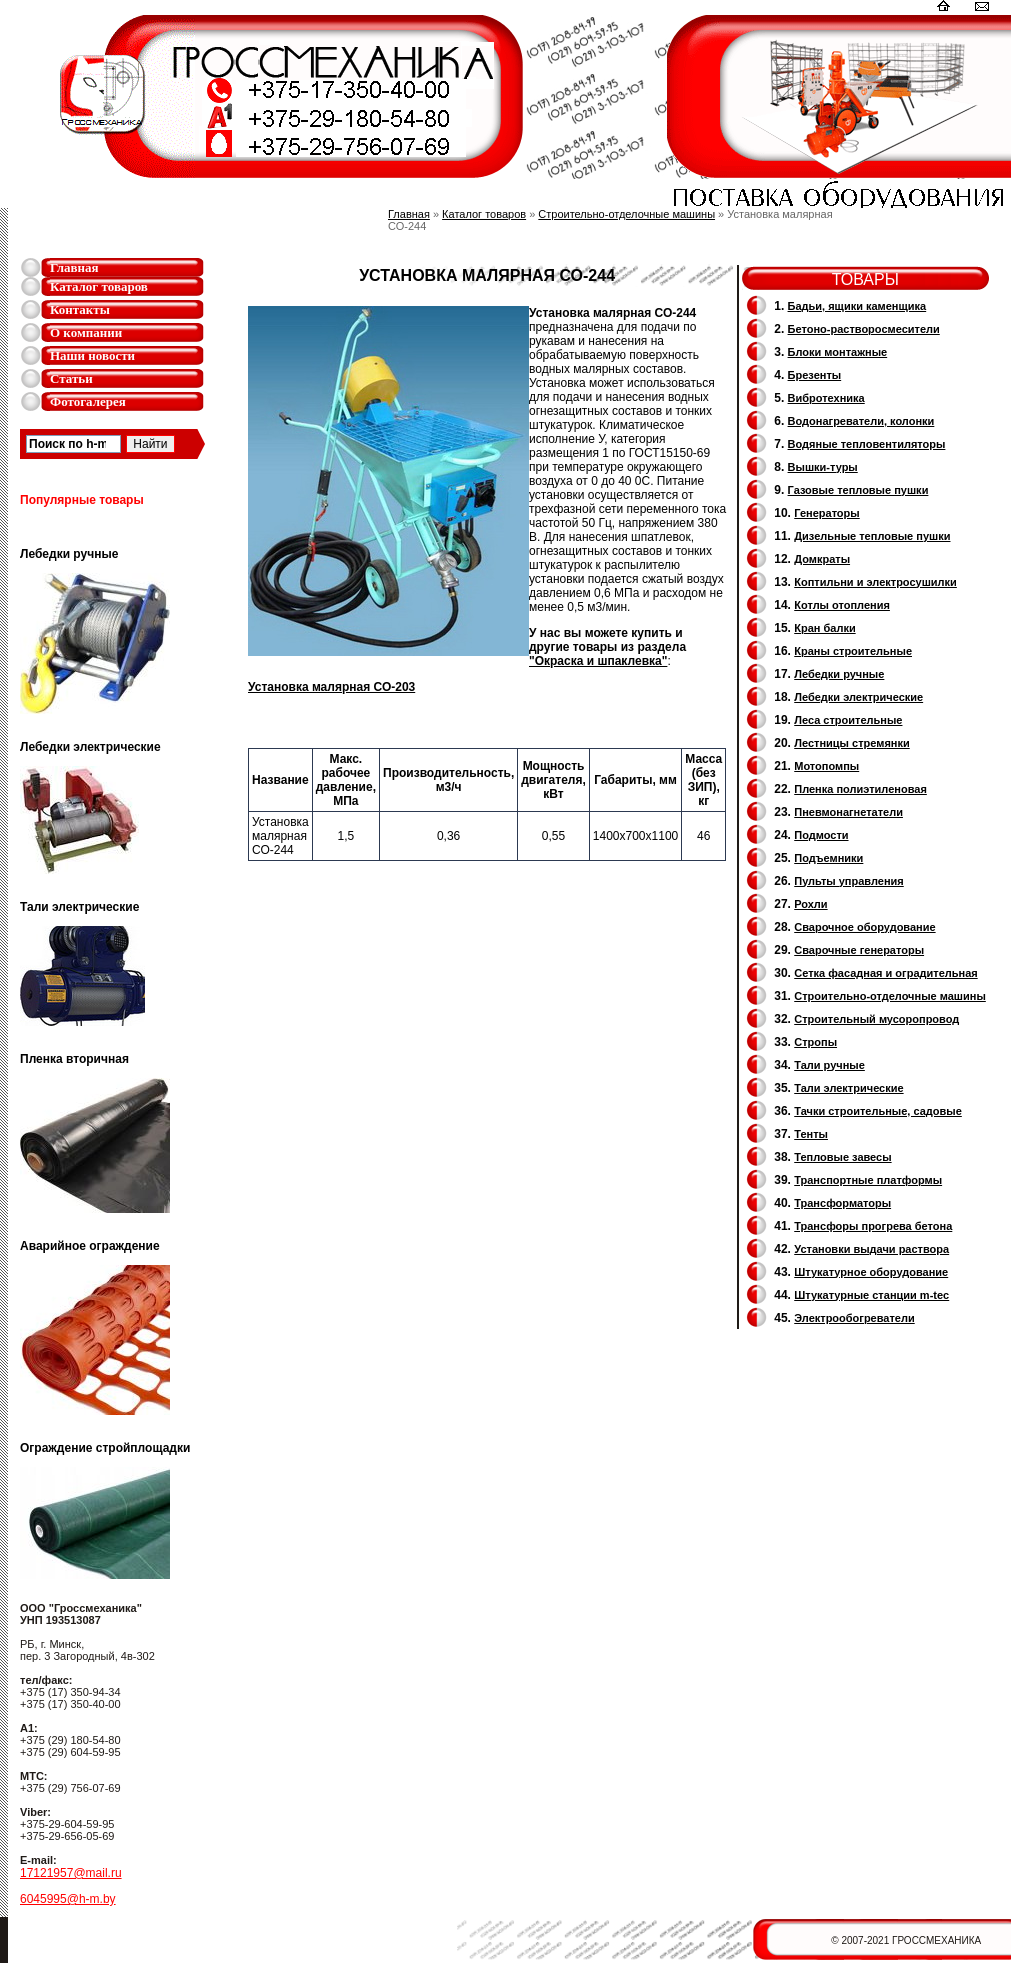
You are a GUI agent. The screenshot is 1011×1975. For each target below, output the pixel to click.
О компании (86, 332)
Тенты (811, 1134)
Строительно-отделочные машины (626, 214)
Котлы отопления (842, 605)
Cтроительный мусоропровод (876, 1019)
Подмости (821, 835)
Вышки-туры (823, 467)
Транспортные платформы (868, 1180)
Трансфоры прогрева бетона (873, 1226)
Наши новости (92, 355)
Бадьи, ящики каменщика (857, 306)
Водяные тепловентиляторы (867, 444)
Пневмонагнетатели (848, 812)
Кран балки (824, 628)
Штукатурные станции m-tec (871, 1295)
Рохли (810, 904)
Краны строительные (853, 651)
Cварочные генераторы (859, 950)
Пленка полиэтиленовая (860, 789)
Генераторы (826, 513)
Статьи (71, 378)
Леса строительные (848, 720)
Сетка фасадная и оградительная (885, 973)
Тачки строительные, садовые (878, 1111)
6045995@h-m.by (68, 1899)
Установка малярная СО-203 (331, 687)
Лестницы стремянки (851, 743)
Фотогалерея (88, 401)
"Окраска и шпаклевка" (598, 661)
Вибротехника (826, 398)
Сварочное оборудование (864, 927)
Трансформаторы (842, 1203)
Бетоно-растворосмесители (864, 329)
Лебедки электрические (858, 697)
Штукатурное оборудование (871, 1272)
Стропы (815, 1042)
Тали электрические (848, 1088)
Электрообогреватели (854, 1318)
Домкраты (822, 559)
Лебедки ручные (839, 674)
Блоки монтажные (838, 352)
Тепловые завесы (842, 1157)
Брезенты (815, 375)
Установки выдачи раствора (871, 1249)
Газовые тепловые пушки (858, 490)
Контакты (80, 309)
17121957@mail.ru (71, 1873)
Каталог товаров (99, 286)
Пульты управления (849, 881)
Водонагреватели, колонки (861, 421)
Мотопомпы (826, 766)
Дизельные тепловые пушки (872, 536)
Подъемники (828, 858)
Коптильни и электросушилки (875, 582)
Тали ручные (829, 1065)
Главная (74, 267)
